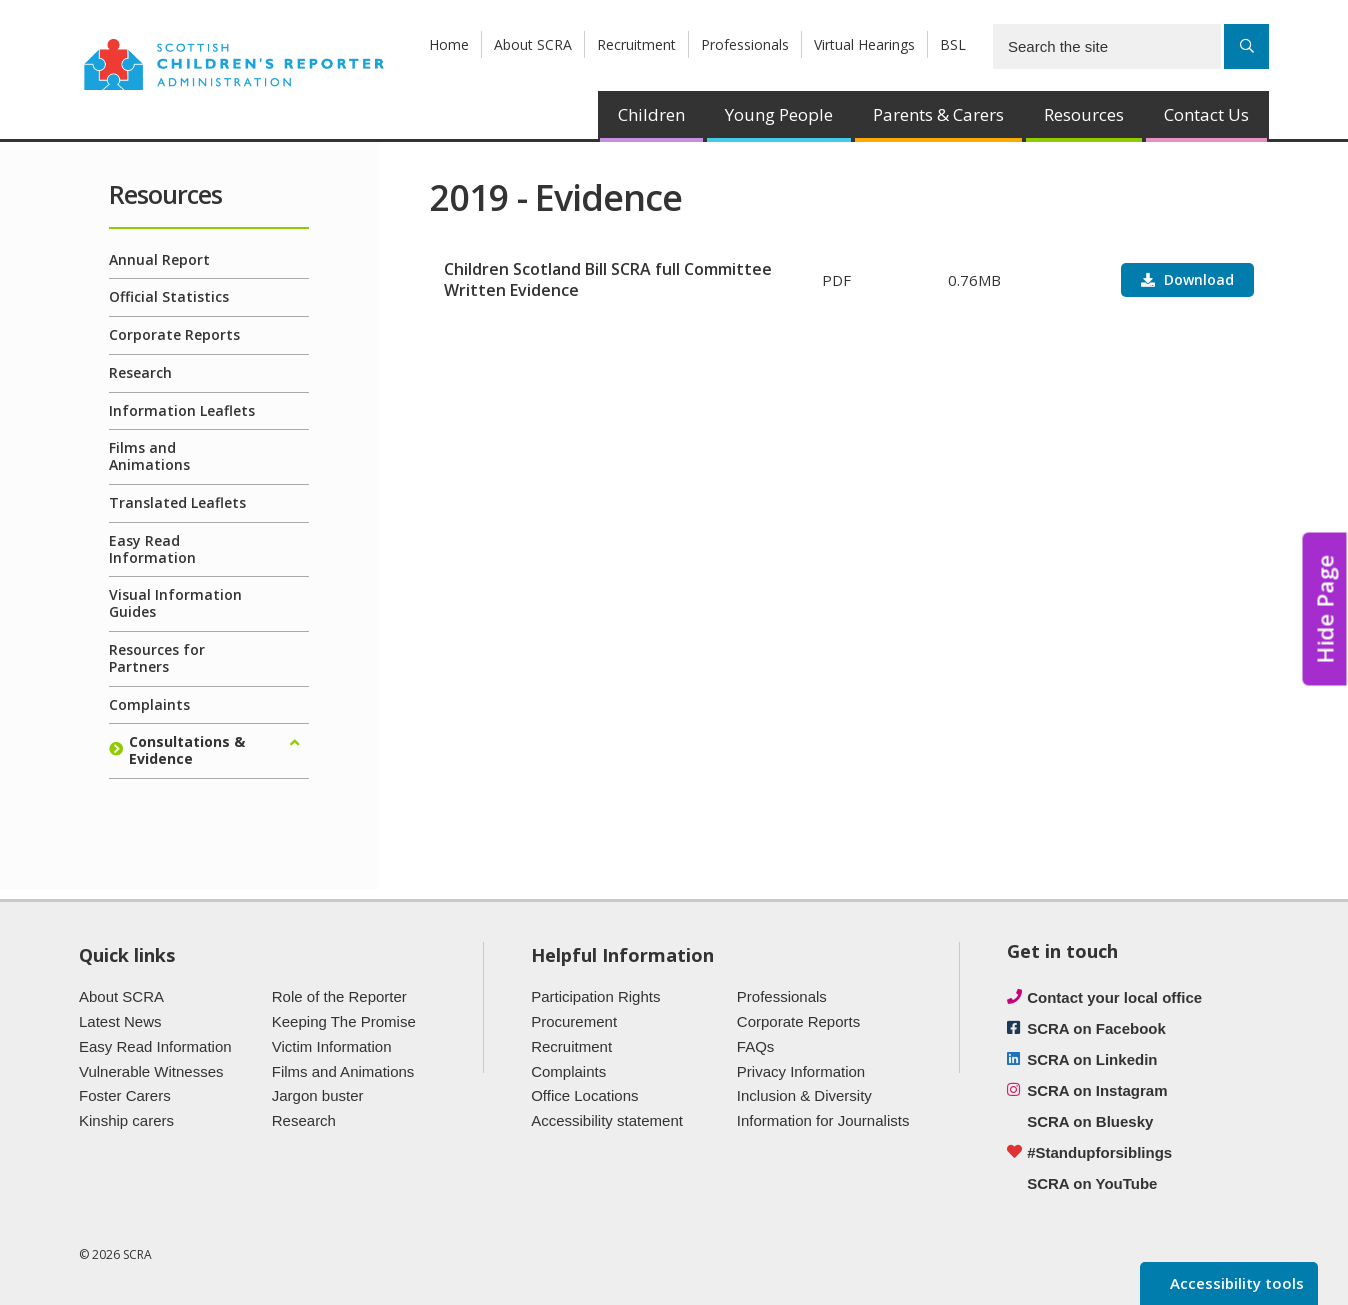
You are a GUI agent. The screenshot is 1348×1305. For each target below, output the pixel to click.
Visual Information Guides (175, 603)
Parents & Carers (938, 114)
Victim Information (332, 1046)
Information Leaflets (182, 410)
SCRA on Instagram (1097, 1090)
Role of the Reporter (339, 996)
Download (1197, 279)
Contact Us (1206, 114)
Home (449, 44)
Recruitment (636, 44)
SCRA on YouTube (1092, 1183)
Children (651, 114)
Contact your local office (1114, 997)
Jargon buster (318, 1095)
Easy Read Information (152, 549)
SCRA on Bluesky (1090, 1121)
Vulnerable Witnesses (151, 1071)
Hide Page (1325, 609)
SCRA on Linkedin (1092, 1059)
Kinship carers (126, 1120)
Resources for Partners (157, 658)
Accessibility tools (1235, 1283)
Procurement (574, 1021)
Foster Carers (125, 1095)
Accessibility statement (607, 1120)
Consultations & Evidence (187, 750)
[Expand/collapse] (294, 743)
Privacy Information (801, 1071)
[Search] (1246, 46)
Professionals (745, 44)
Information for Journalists (823, 1120)
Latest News (120, 1021)
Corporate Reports (174, 334)
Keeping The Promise (344, 1021)
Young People (779, 114)
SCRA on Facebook (1096, 1028)
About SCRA (533, 44)
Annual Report (159, 259)
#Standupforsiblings (1099, 1152)
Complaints (149, 704)
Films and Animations (149, 456)
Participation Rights (595, 996)
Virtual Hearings (864, 44)
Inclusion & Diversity (804, 1095)
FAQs (756, 1046)
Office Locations (584, 1095)
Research (140, 372)
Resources (1084, 114)
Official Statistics (169, 296)
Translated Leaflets (177, 502)
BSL (953, 44)
